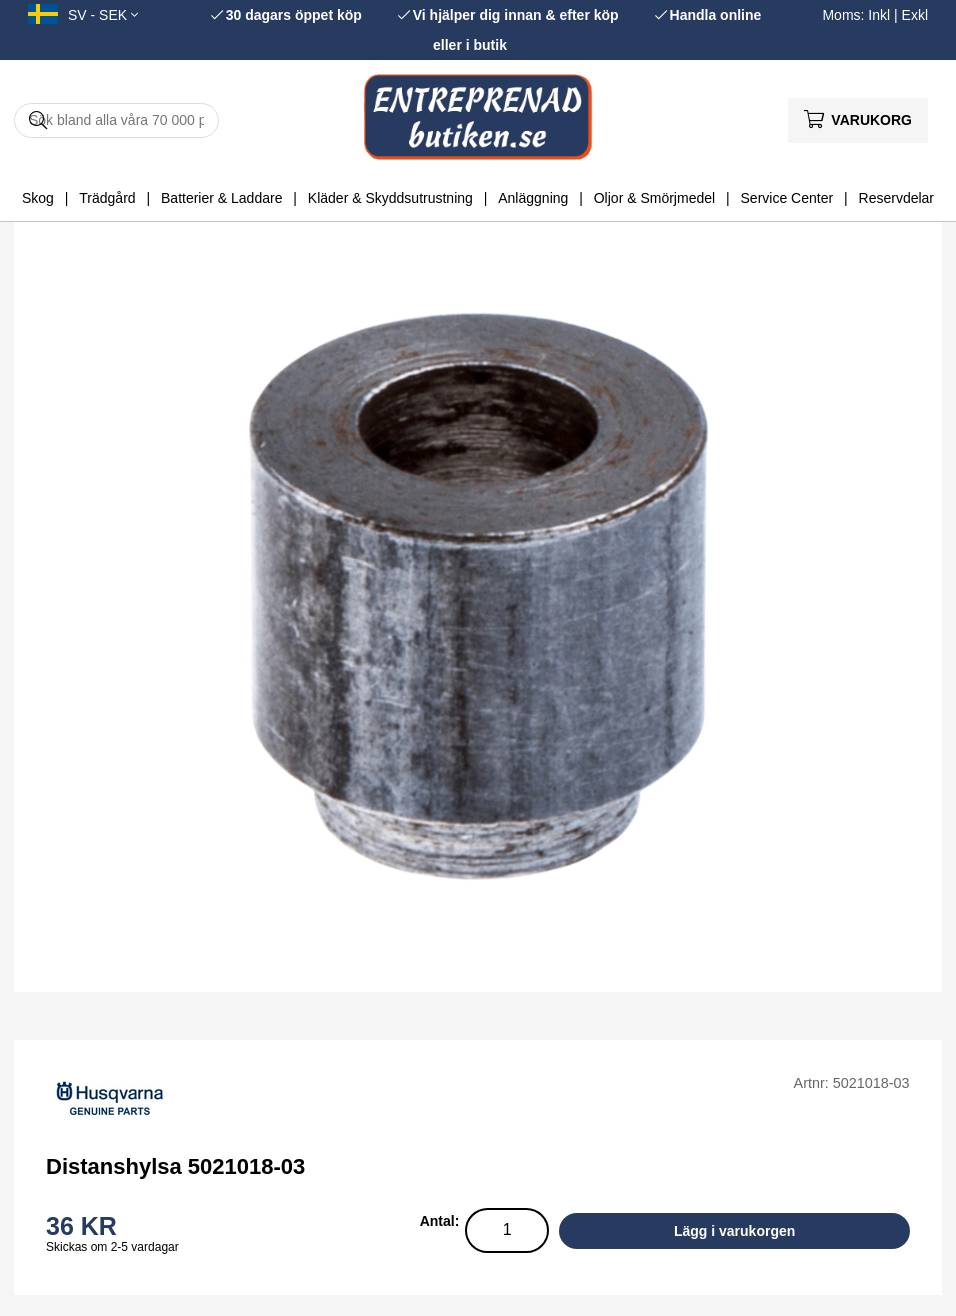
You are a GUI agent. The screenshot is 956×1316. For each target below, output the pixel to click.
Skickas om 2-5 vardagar (112, 1247)
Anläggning (533, 198)
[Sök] (116, 120)
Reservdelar (896, 198)
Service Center (787, 198)
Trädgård (107, 198)
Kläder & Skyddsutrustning (390, 198)
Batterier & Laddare (221, 198)
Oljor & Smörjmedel (654, 198)
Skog (38, 198)
